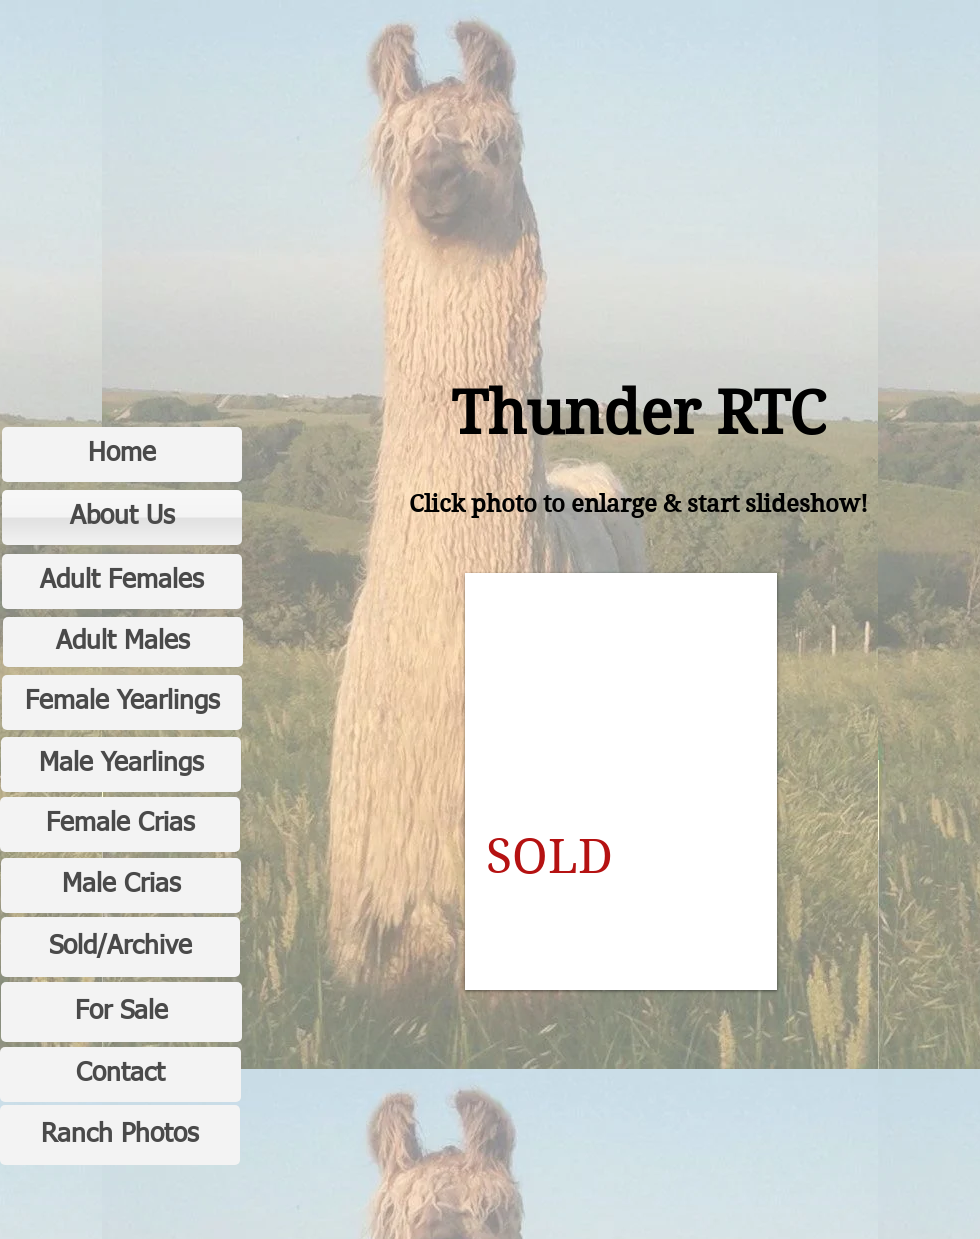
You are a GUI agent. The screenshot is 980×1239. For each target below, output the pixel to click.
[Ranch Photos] (120, 1135)
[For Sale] (121, 1012)
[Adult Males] (123, 642)
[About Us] (122, 517)
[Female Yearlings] (122, 702)
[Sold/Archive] (120, 947)
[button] (621, 781)
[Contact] (120, 1074)
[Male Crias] (121, 885)
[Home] (122, 454)
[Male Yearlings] (121, 764)
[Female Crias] (120, 824)
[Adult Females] (122, 581)
